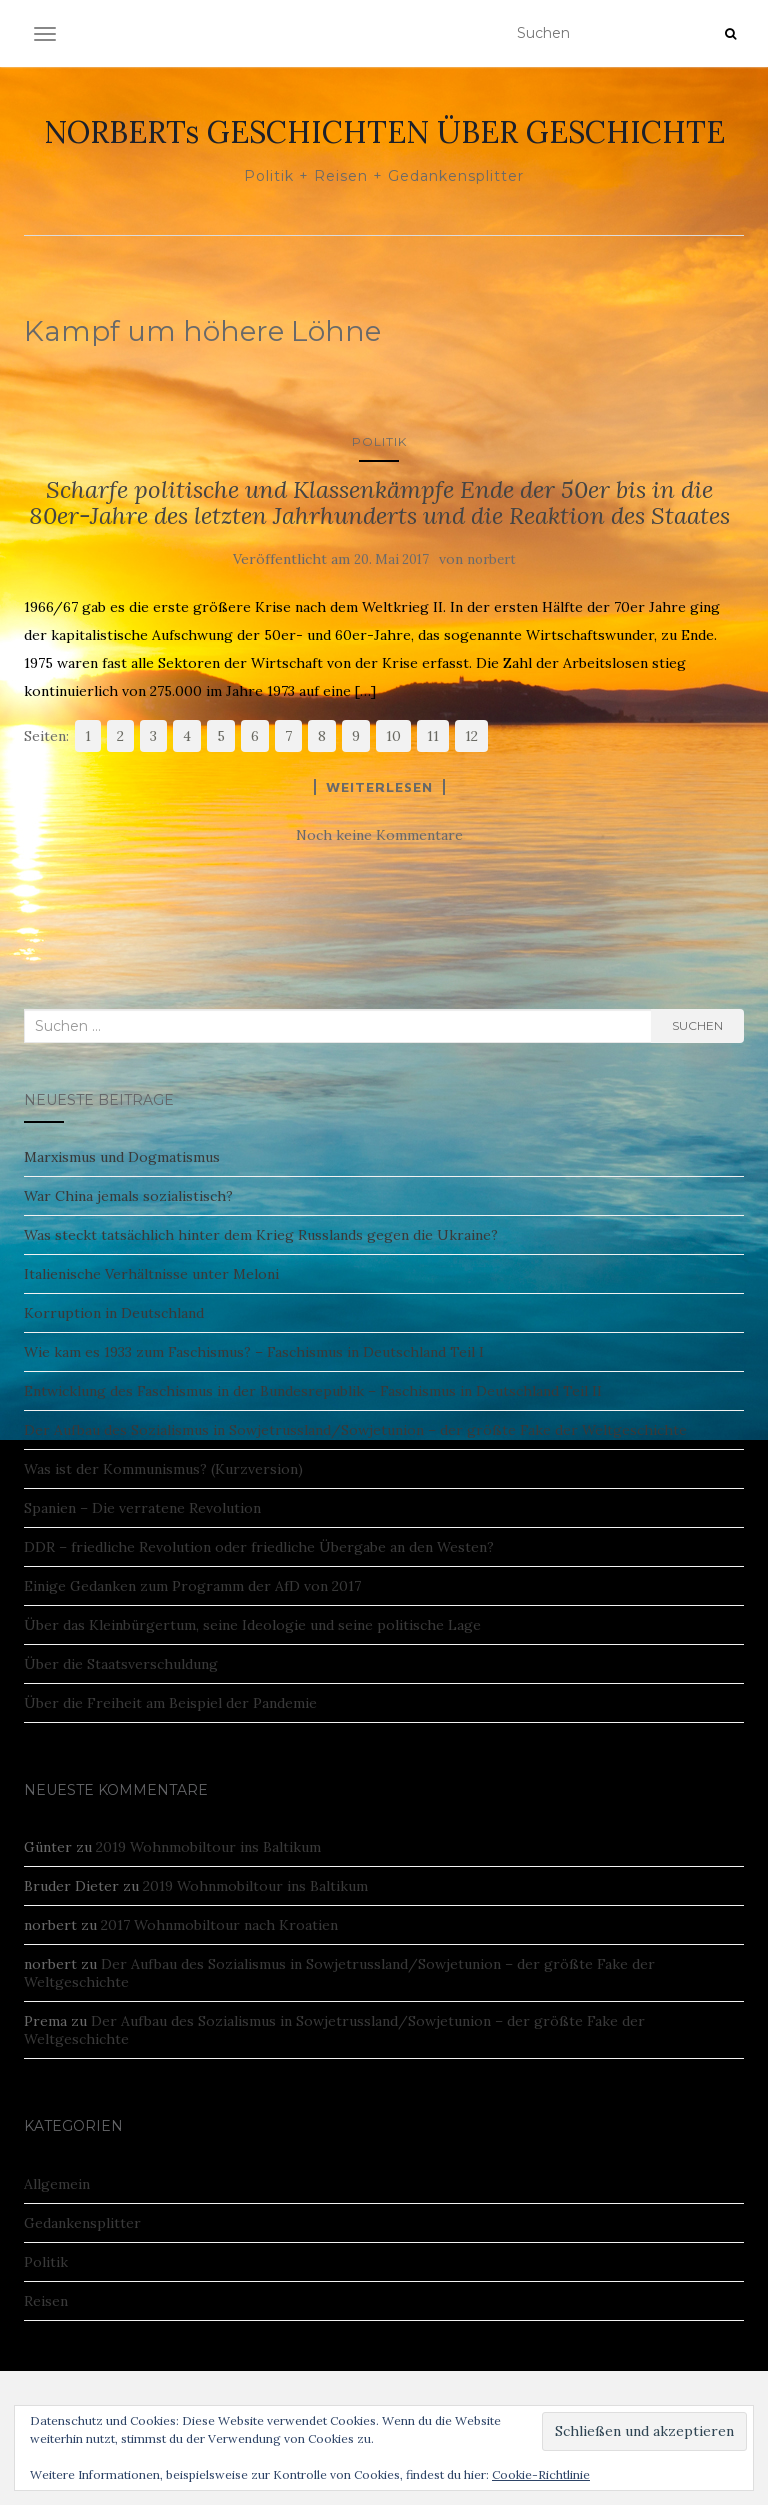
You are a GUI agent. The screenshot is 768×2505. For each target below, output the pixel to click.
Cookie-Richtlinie (541, 2474)
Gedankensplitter (82, 2223)
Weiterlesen (379, 787)
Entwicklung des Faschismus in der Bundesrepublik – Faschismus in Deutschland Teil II (313, 1391)
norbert (491, 559)
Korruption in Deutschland (114, 1313)
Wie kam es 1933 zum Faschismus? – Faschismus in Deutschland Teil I (254, 1352)
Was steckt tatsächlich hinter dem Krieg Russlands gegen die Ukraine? (261, 1235)
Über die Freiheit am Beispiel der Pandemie (170, 1703)
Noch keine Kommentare (379, 835)
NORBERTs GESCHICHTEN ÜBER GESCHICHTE (384, 132)
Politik (379, 441)
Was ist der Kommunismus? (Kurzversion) (163, 1469)
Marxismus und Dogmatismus (122, 1157)
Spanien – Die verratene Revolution (142, 1508)
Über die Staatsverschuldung (121, 1664)
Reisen (46, 2301)
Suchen (697, 1025)
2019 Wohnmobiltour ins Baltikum (208, 1847)
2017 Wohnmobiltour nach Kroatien (219, 1925)
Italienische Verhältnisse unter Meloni (151, 1274)
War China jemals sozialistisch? (128, 1196)
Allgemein (57, 2184)
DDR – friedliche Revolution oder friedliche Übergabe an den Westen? (259, 1547)
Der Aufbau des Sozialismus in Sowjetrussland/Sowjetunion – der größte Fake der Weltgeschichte (355, 1430)
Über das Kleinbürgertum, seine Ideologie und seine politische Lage (252, 1625)
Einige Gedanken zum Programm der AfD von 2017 (192, 1586)
